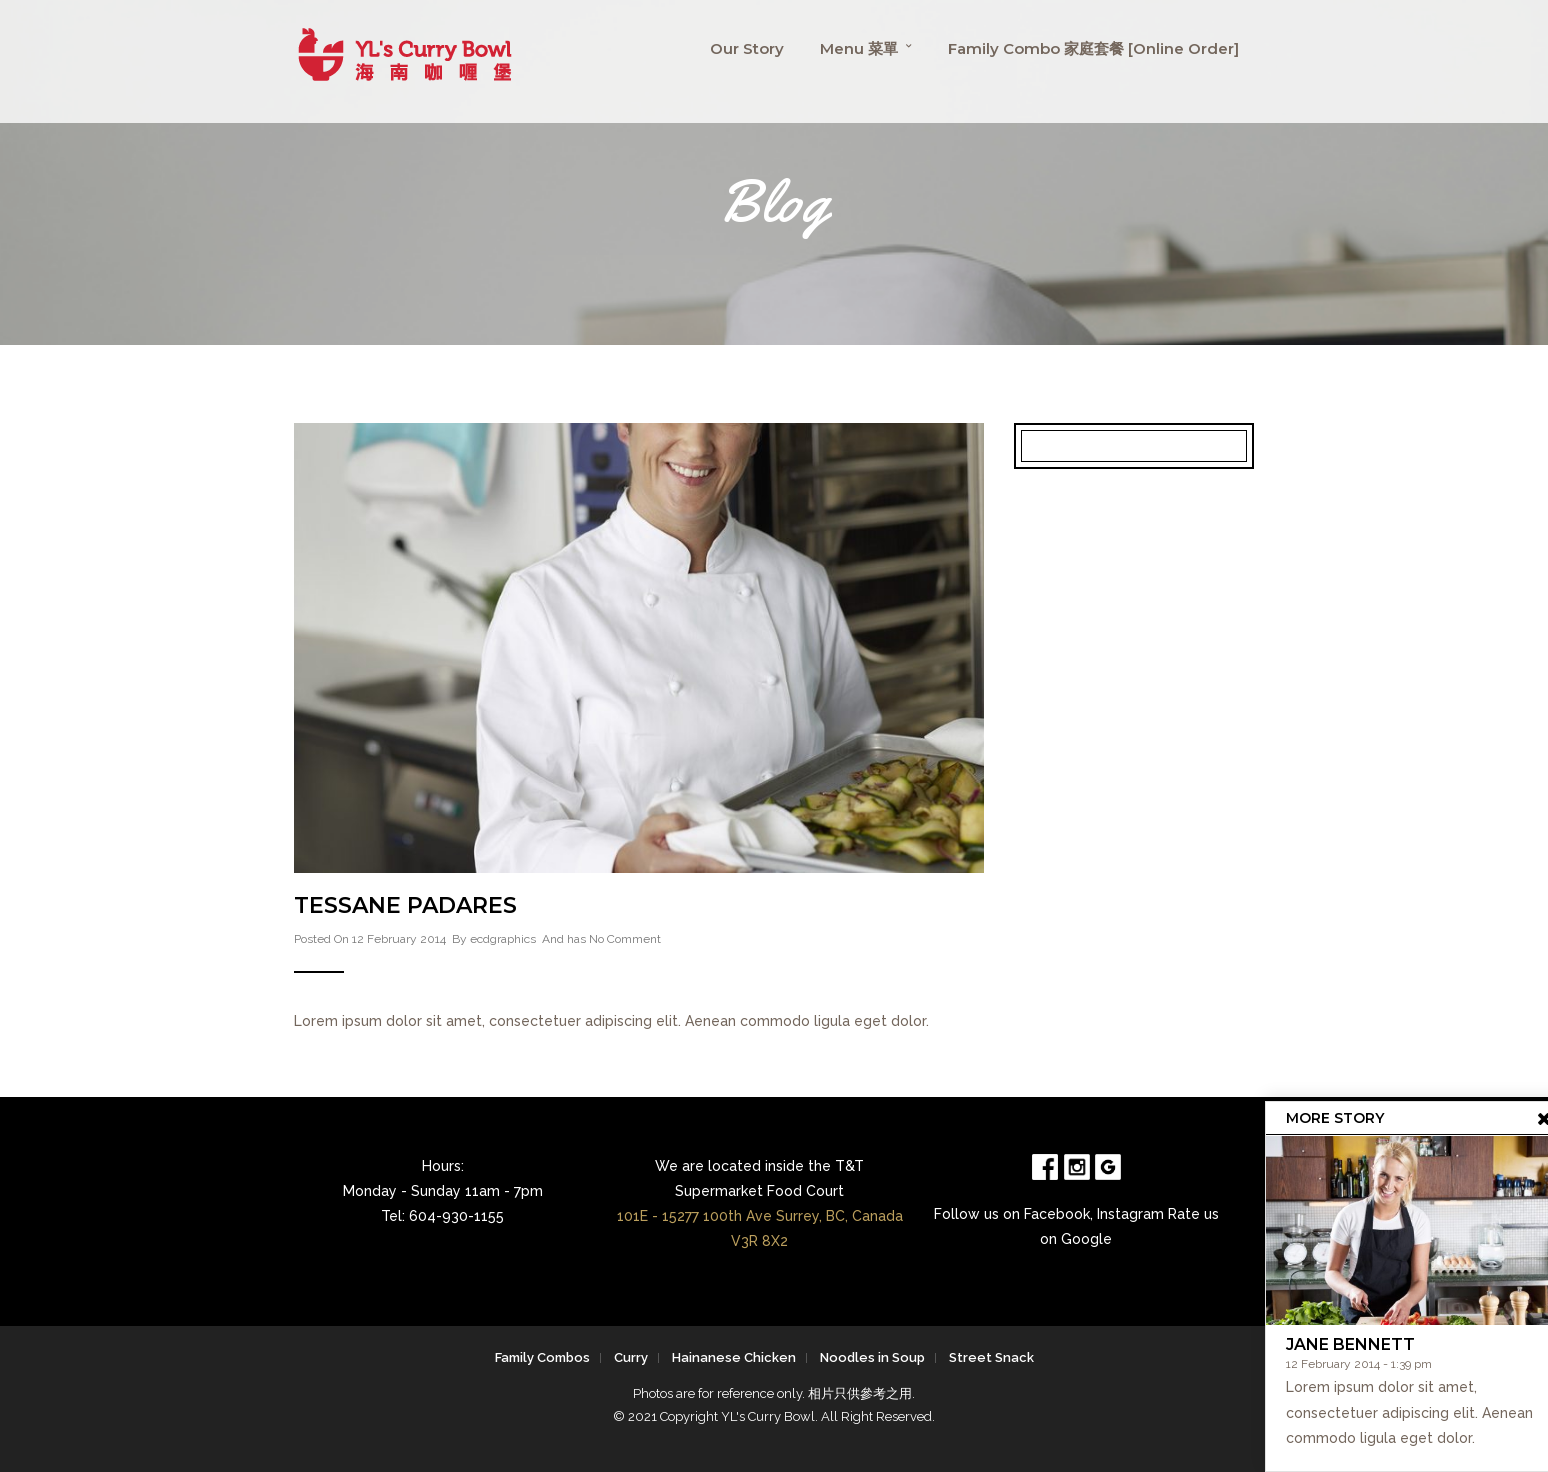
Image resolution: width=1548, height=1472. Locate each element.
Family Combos (542, 1357)
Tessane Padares (405, 905)
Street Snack (991, 1357)
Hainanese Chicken (734, 1357)
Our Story (747, 48)
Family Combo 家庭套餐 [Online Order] (1093, 48)
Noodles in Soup (872, 1357)
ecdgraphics (503, 939)
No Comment (625, 939)
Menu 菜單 (859, 48)
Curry (631, 1357)
